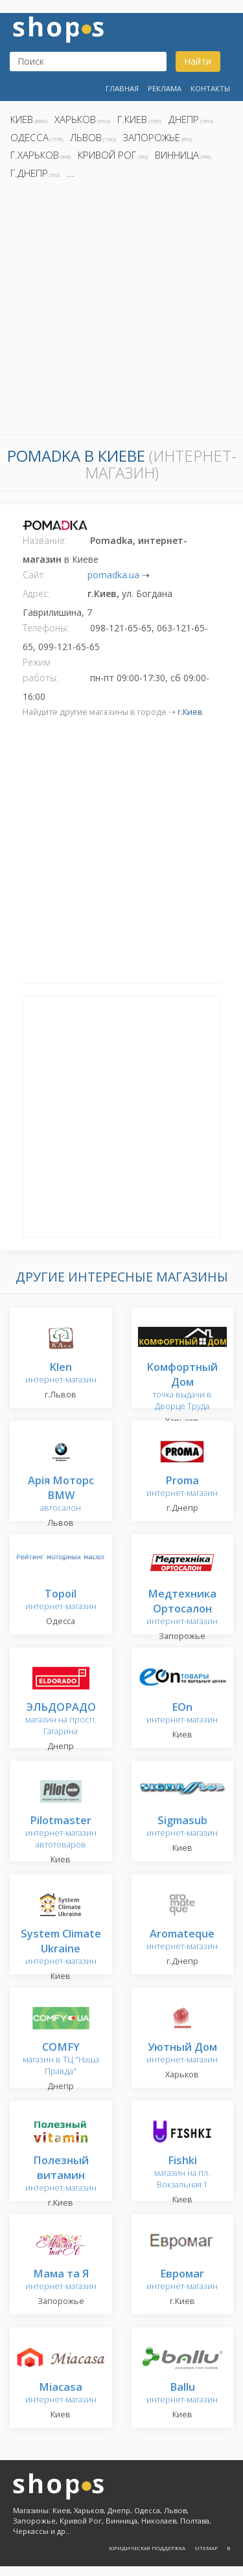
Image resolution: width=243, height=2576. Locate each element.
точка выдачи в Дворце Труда (182, 1387)
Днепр (183, 119)
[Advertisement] (121, 310)
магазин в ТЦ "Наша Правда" (61, 2059)
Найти (197, 61)
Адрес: (36, 593)
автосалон (61, 1495)
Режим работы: (40, 670)
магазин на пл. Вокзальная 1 (182, 2173)
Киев (21, 119)
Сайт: (34, 575)
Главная (122, 88)
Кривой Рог (107, 154)
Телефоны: (46, 628)
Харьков (75, 119)
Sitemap (206, 2547)
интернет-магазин (61, 1373)
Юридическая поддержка (147, 2547)
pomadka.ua (113, 575)
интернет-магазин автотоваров (61, 1833)
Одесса (29, 137)
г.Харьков (34, 154)
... (71, 172)
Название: (45, 540)
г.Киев (132, 119)
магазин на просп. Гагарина (61, 1719)
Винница (177, 154)
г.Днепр (29, 172)
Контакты (210, 88)
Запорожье (151, 137)
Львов (86, 137)
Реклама (164, 88)
